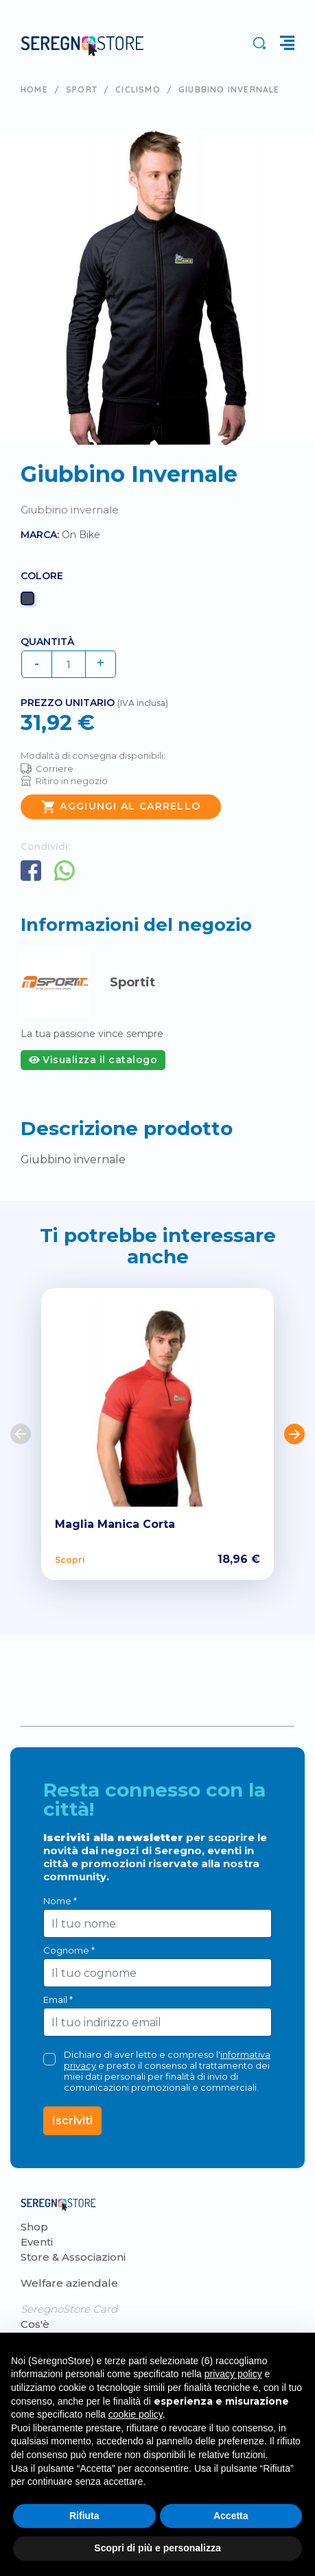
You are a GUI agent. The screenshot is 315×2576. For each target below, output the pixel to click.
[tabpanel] (157, 287)
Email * (58, 1999)
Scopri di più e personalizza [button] (157, 2547)
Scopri (69, 1559)
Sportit (132, 982)
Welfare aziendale (69, 2282)
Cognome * (69, 1950)
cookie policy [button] (135, 2414)
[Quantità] (68, 664)
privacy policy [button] (233, 2373)
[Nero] (29, 602)
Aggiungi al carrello (120, 806)
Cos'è (35, 2324)
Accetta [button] (230, 2515)
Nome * (60, 1900)
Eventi (37, 2241)
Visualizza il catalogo (93, 1060)
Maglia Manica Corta (115, 1524)
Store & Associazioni (73, 2256)
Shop (34, 2226)
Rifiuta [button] (84, 2515)
